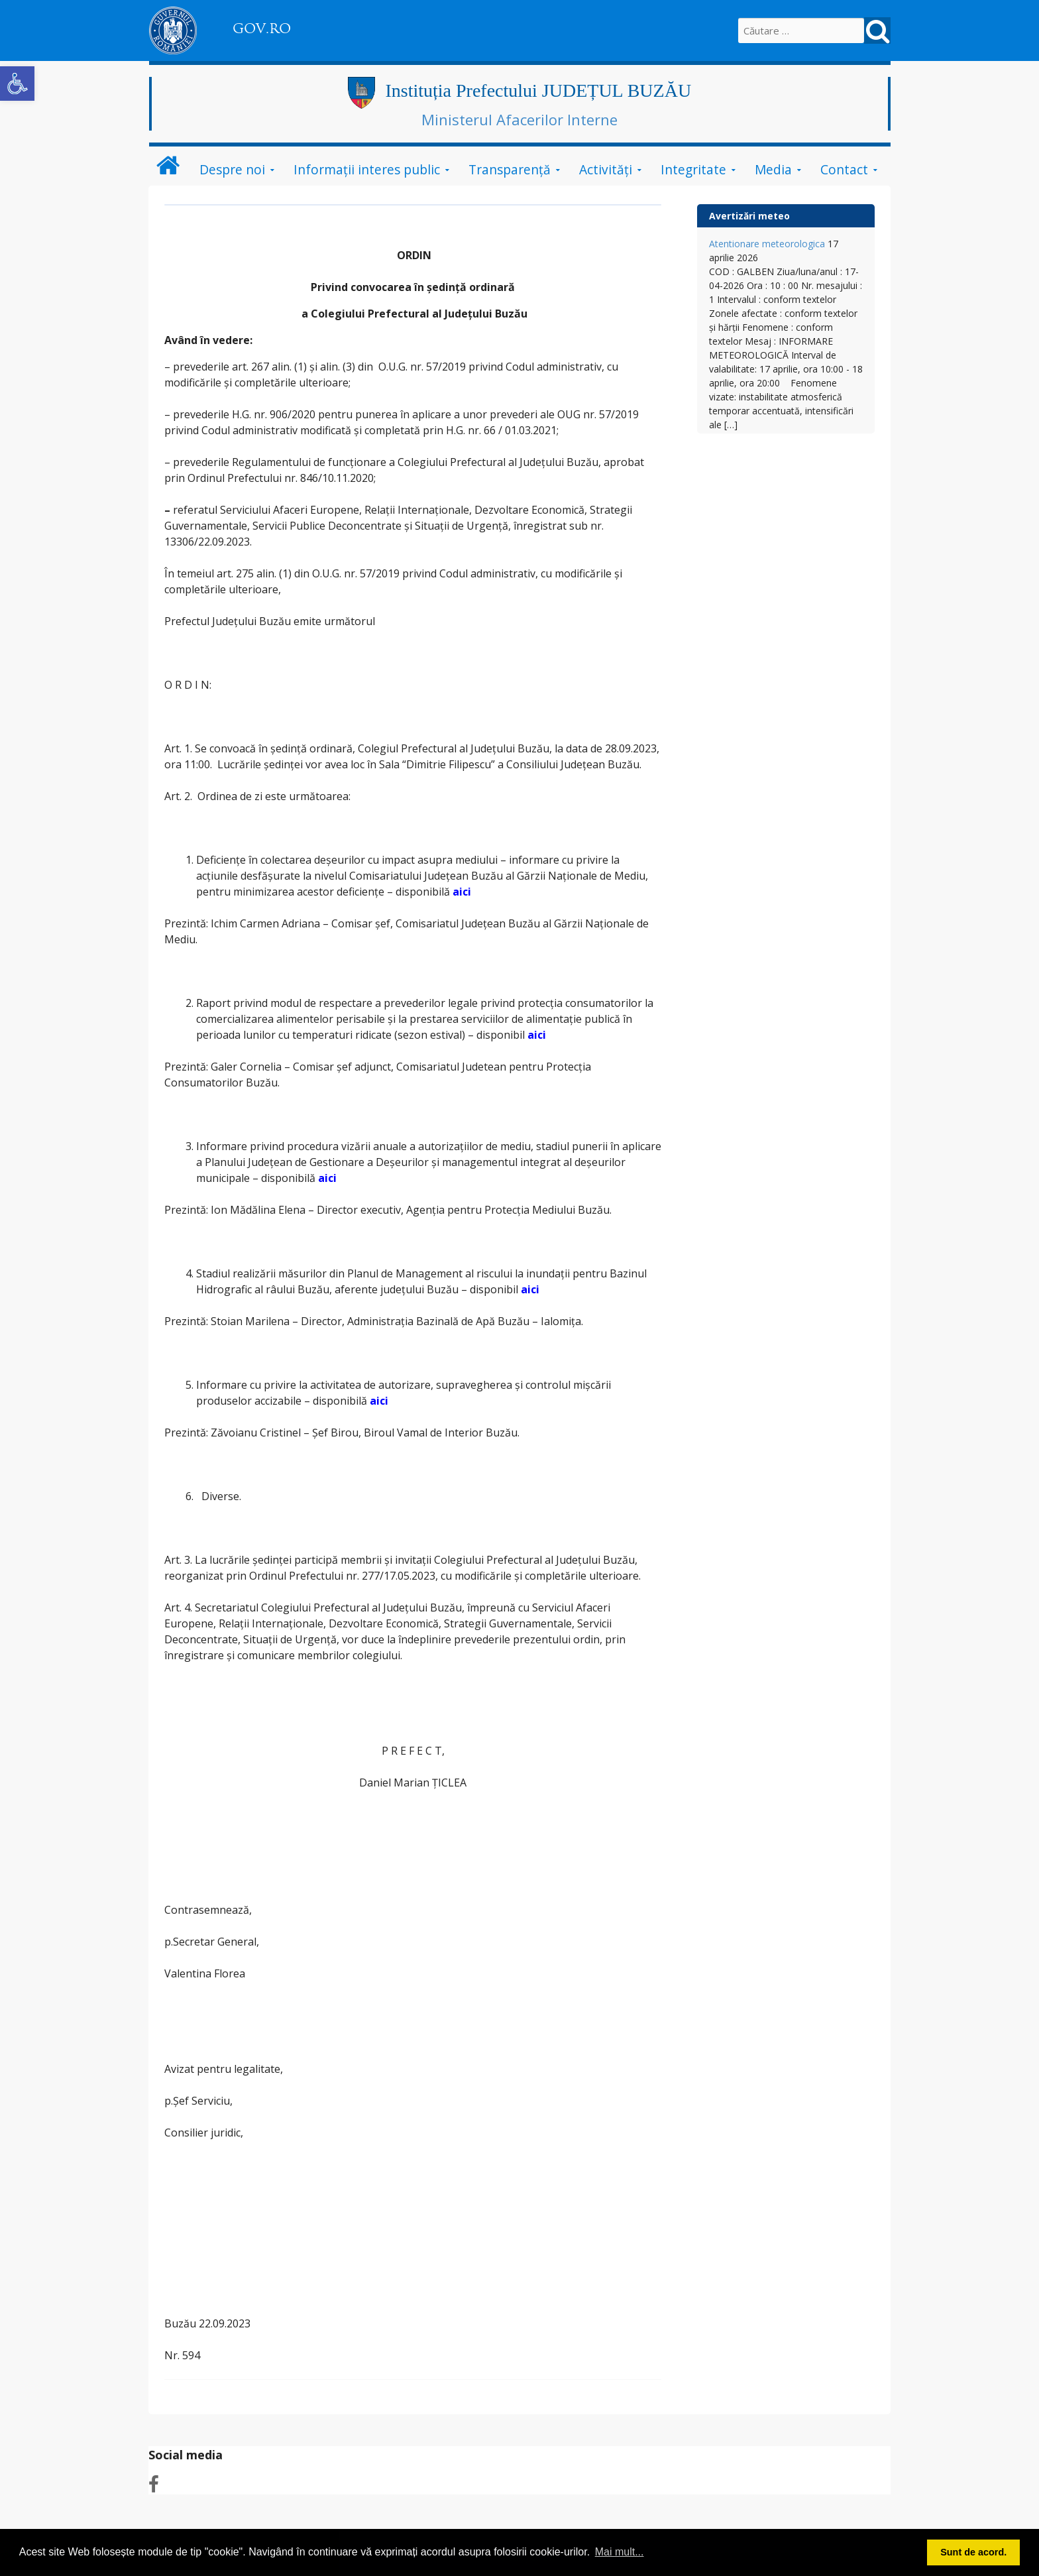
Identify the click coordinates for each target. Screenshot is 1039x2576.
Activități (605, 169)
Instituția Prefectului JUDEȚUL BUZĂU (538, 90)
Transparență (509, 169)
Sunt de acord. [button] (973, 2552)
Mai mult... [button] (619, 2551)
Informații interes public (367, 169)
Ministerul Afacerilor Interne (519, 119)
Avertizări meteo (749, 215)
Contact (844, 169)
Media (773, 169)
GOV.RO (262, 28)
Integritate (693, 169)
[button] (17, 83)
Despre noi (232, 169)
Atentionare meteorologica (767, 243)
